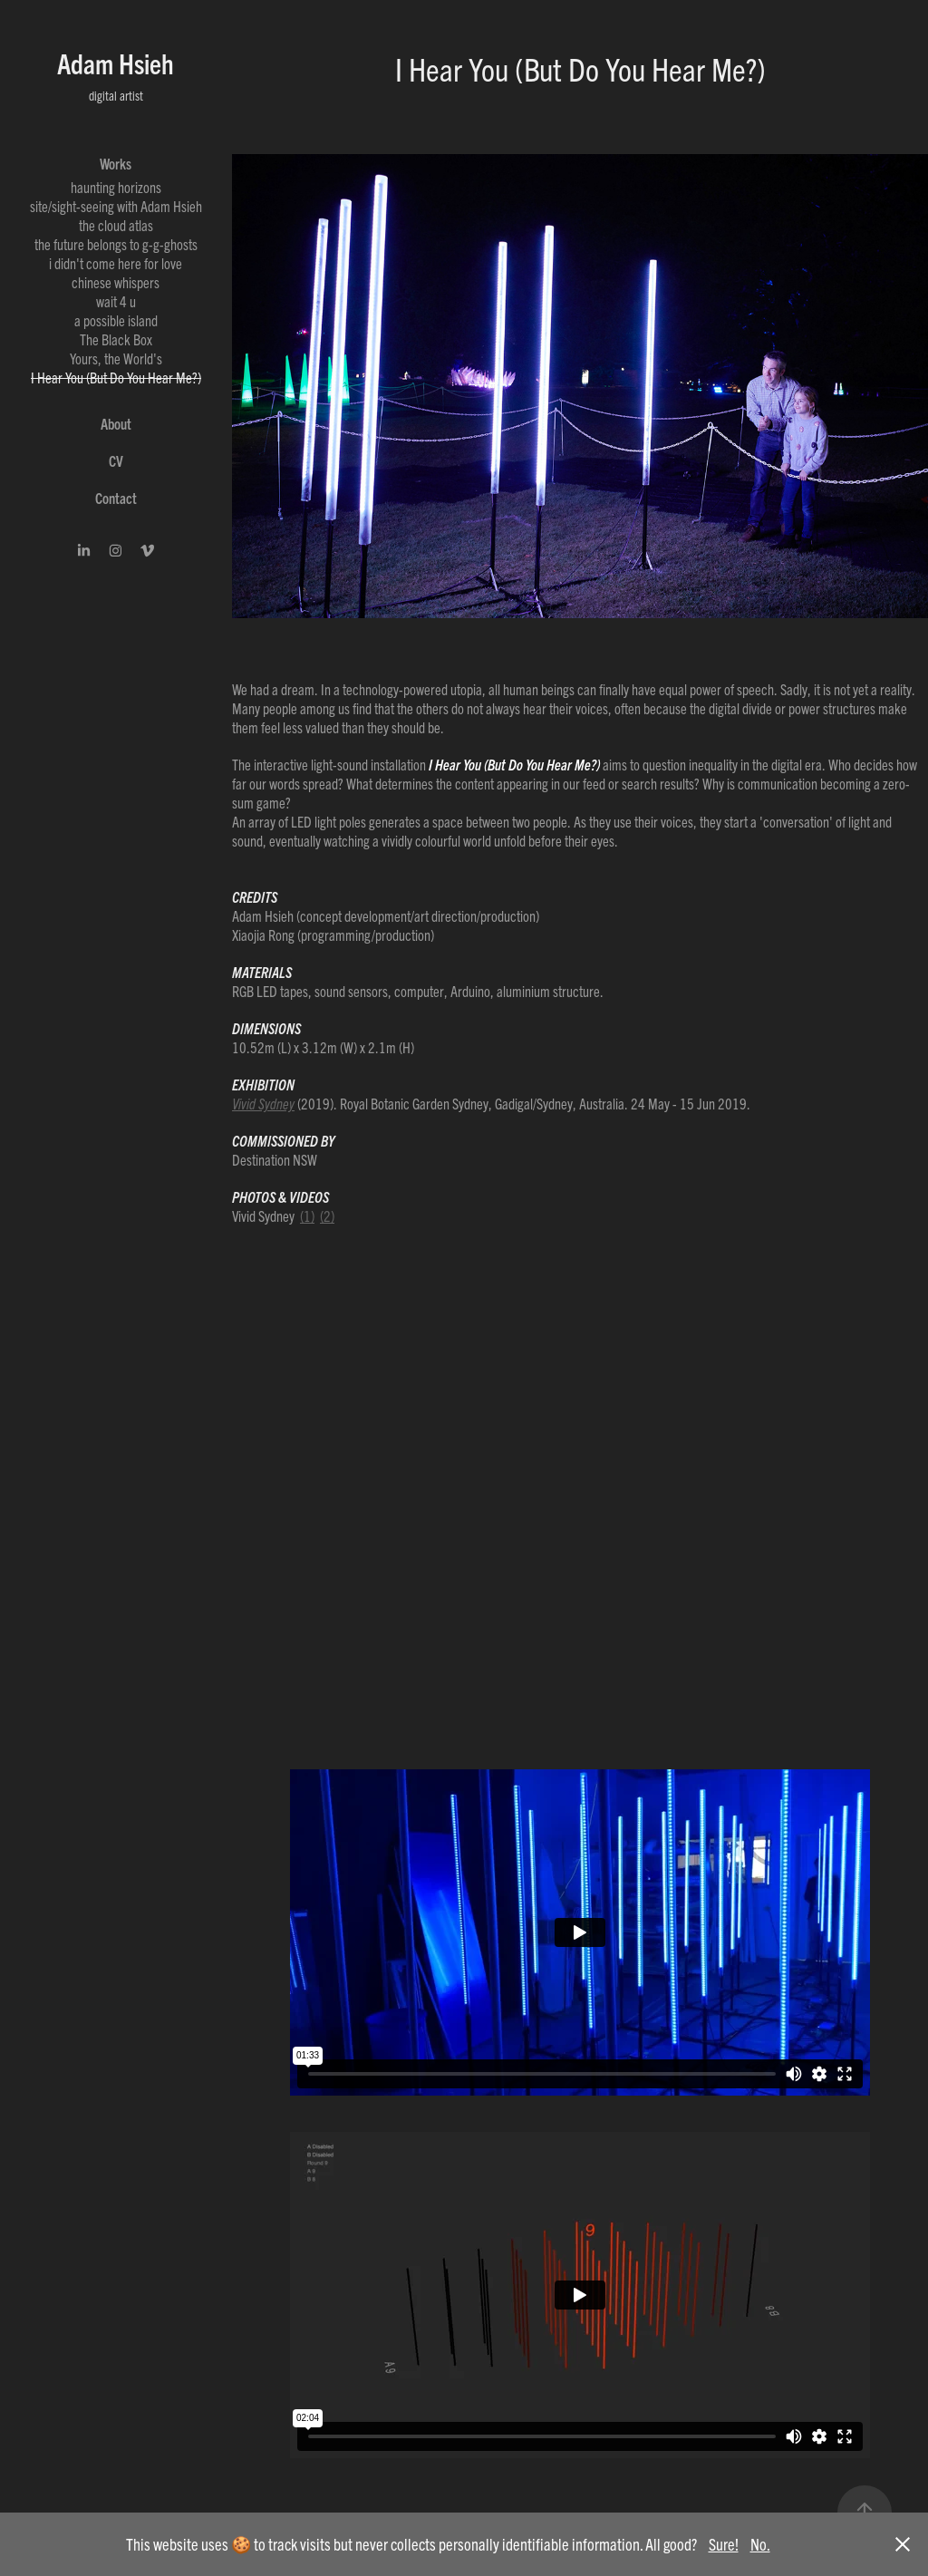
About (116, 423)
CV (116, 460)
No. (760, 2543)
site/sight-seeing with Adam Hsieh (116, 206)
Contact (116, 498)
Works (115, 163)
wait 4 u (116, 301)
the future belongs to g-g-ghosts (116, 244)
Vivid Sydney (263, 1103)
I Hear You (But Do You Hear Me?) (116, 377)
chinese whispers (116, 282)
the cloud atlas (116, 225)
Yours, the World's (116, 358)
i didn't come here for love (115, 263)
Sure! (724, 2543)
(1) (307, 1215)
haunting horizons (116, 187)
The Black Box (116, 339)
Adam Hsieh (115, 63)
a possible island (116, 320)
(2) (327, 1215)
